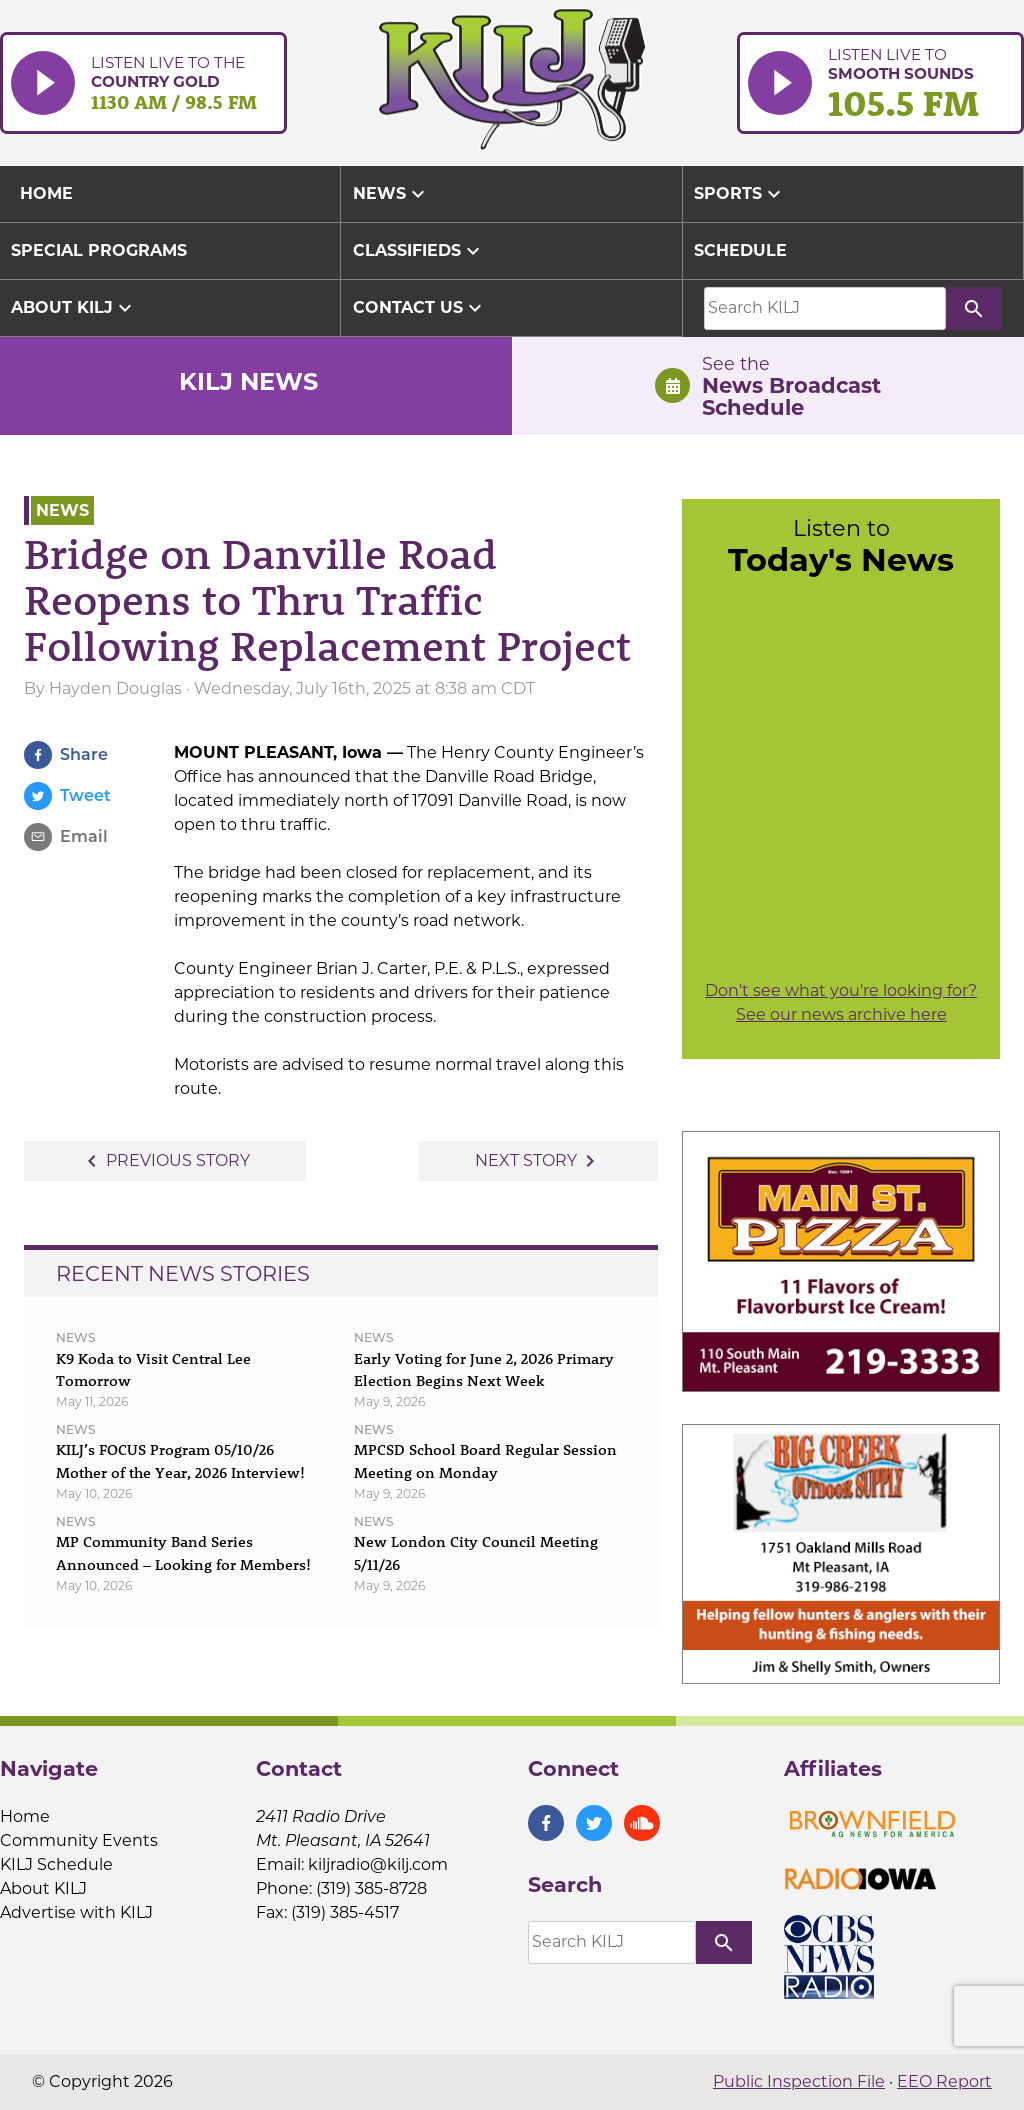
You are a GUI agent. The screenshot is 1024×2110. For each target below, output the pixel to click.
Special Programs (99, 250)
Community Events (79, 1840)
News (391, 194)
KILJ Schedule (56, 1864)
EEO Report (944, 2081)
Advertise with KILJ (76, 1912)
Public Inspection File (799, 2081)
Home (25, 1816)
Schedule (740, 250)
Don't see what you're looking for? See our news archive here (841, 1002)
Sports (740, 194)
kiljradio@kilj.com (378, 1864)
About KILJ (74, 308)
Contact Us (420, 308)
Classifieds (419, 251)
